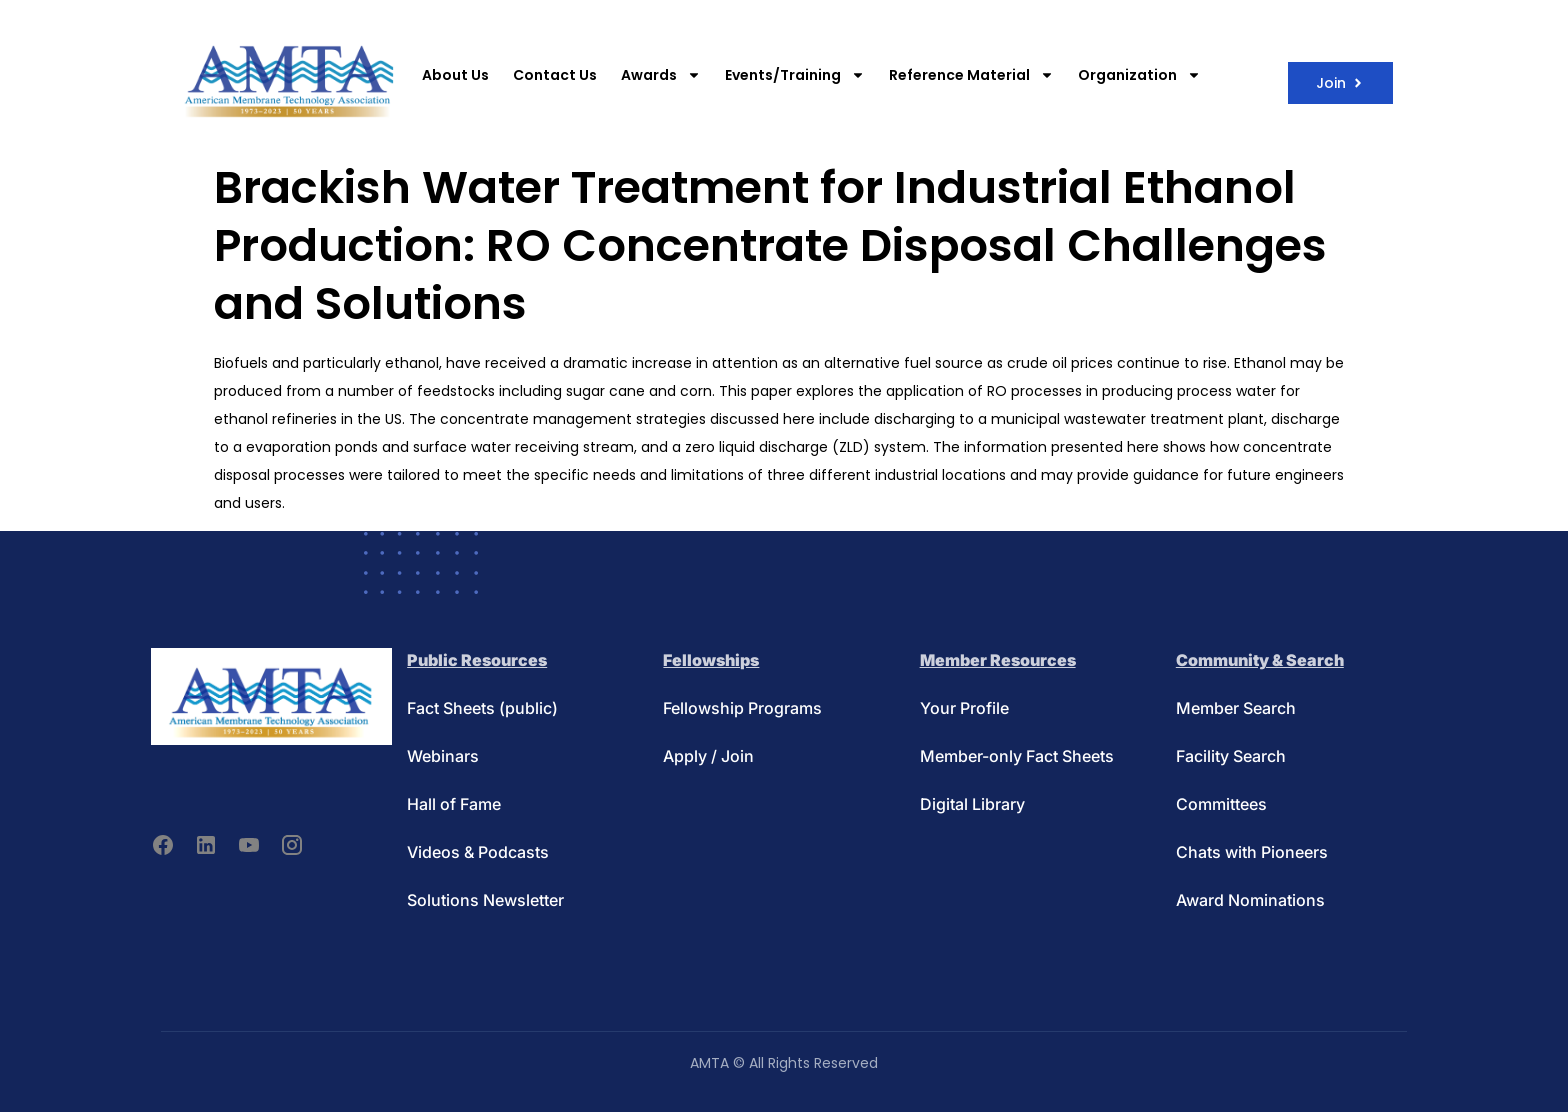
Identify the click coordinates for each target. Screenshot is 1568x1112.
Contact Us (555, 75)
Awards (661, 75)
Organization (1139, 75)
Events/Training (795, 75)
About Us (455, 75)
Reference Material (971, 75)
